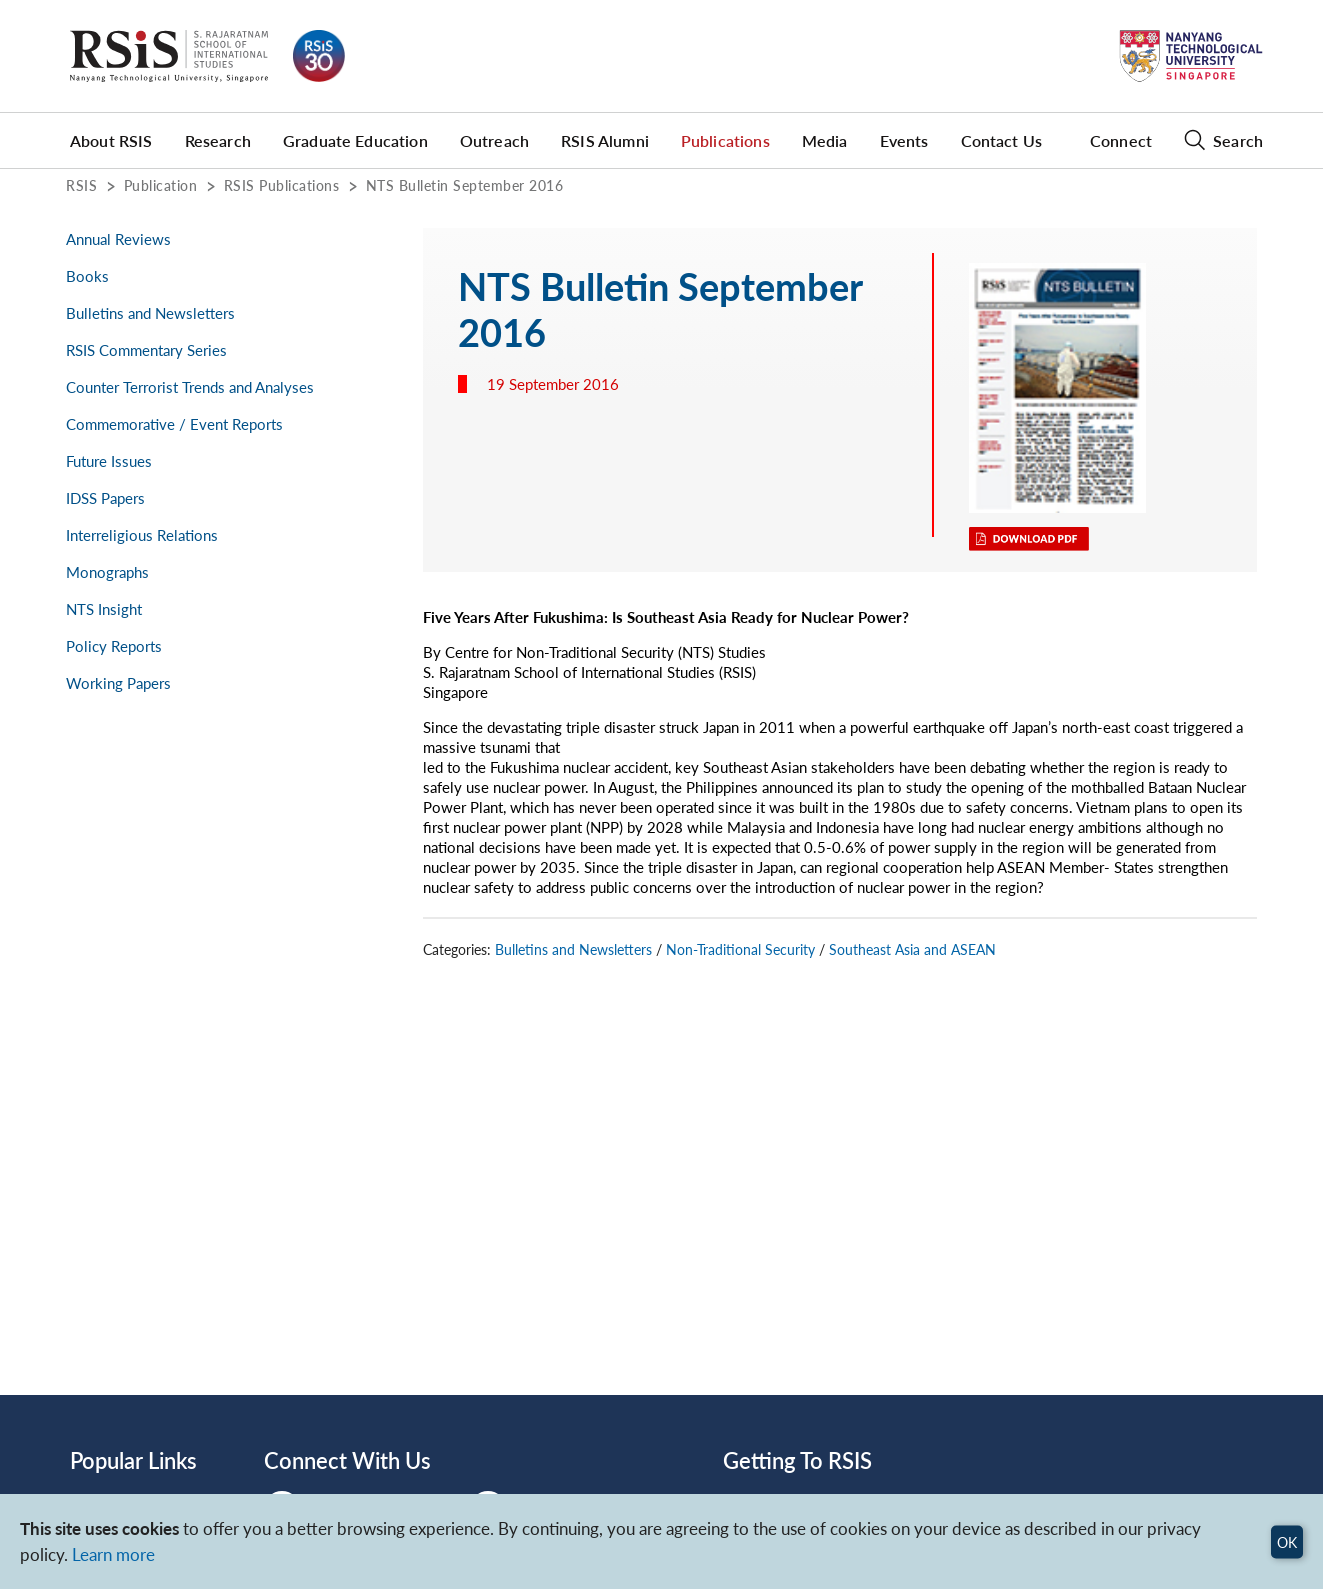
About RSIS (111, 140)
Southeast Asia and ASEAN (912, 949)
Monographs (107, 572)
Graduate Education (355, 140)
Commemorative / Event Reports (174, 424)
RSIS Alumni (605, 140)
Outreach (494, 140)
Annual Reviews (118, 239)
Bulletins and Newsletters (150, 313)
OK (1287, 1541)
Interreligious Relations (142, 535)
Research (218, 140)
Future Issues (109, 461)
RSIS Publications (282, 185)
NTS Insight (104, 609)
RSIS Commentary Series (146, 350)
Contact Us (1002, 140)
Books (87, 276)
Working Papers (118, 683)
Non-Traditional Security (740, 949)
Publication (161, 185)
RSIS (81, 185)
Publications (725, 140)
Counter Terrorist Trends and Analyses (190, 387)
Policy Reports (114, 646)
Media (825, 140)
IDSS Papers (105, 498)
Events (904, 140)
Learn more (113, 1554)
